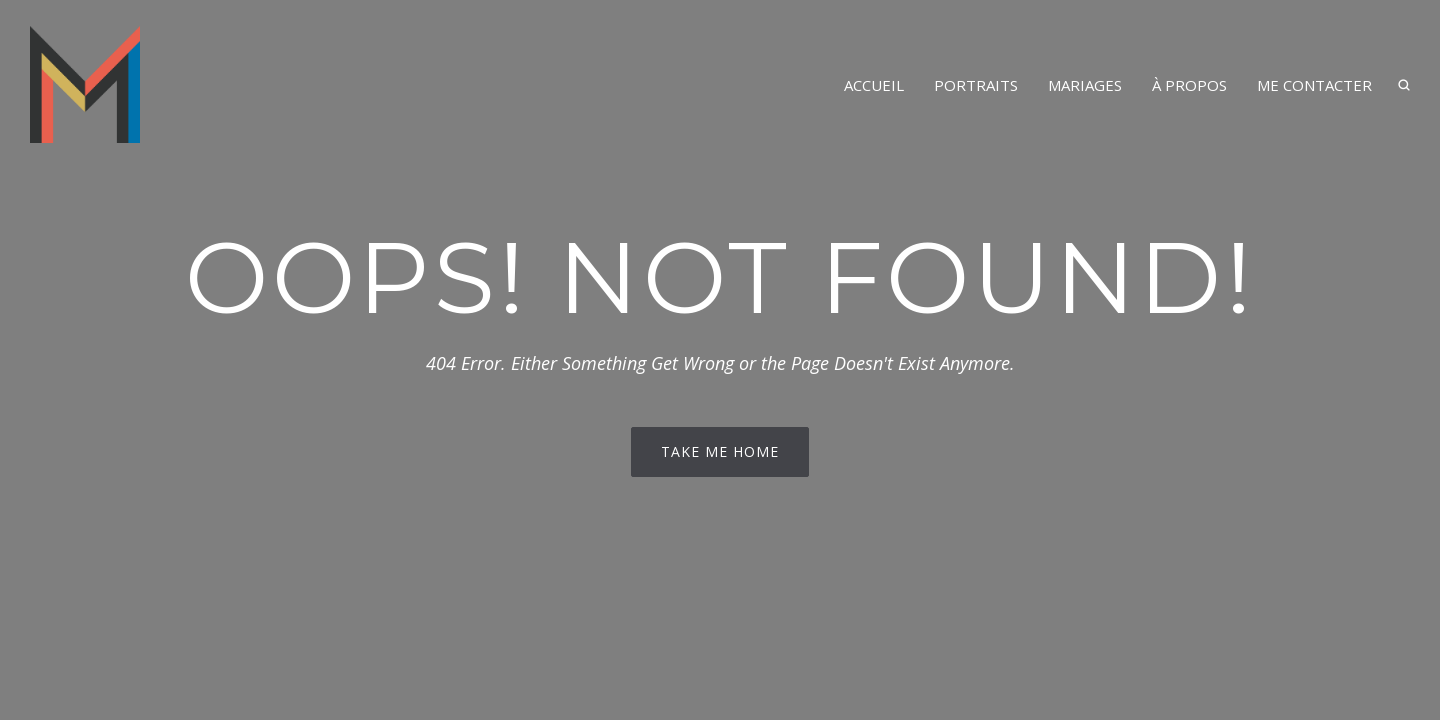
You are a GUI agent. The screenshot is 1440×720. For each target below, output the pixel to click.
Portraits (976, 85)
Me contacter (1314, 85)
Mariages (1085, 85)
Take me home (720, 451)
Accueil (874, 85)
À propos (1189, 85)
